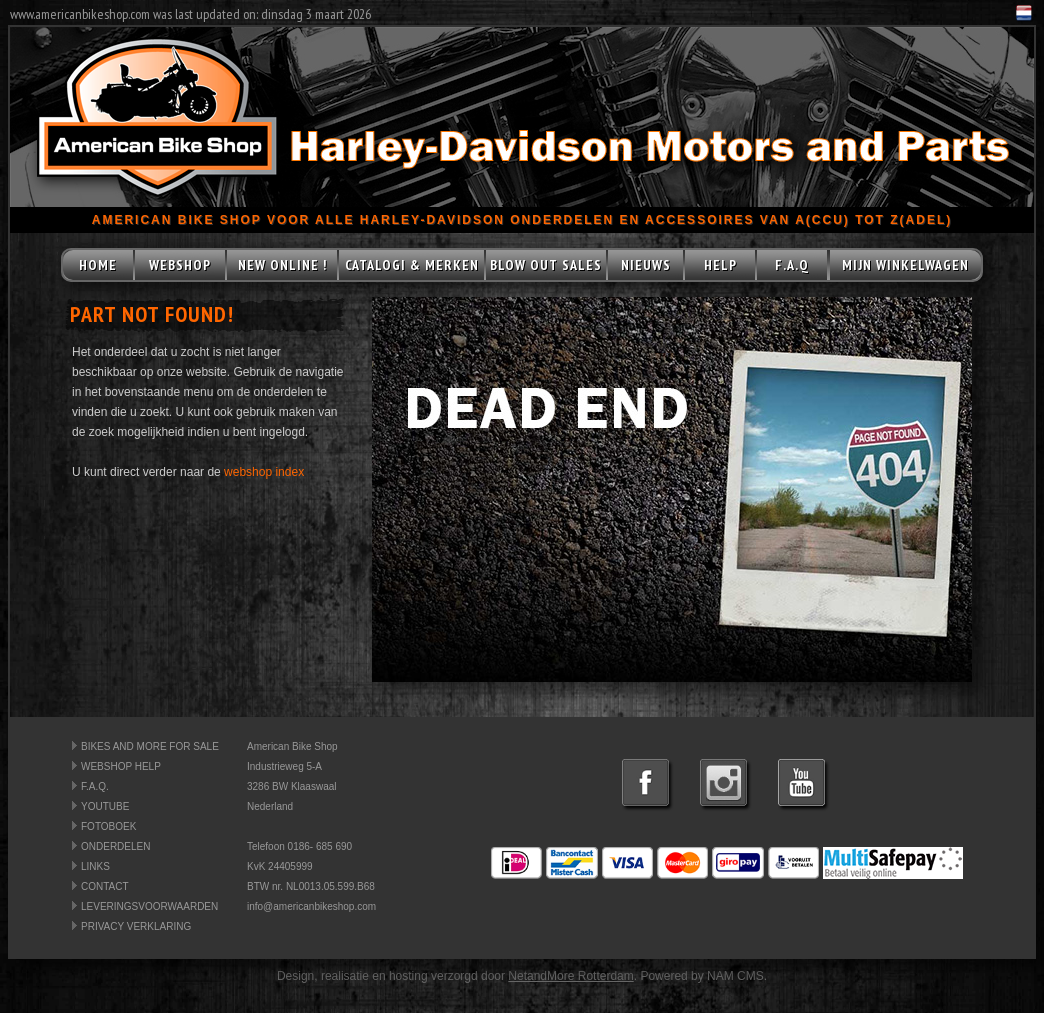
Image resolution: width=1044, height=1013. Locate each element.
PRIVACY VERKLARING (136, 926)
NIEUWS (646, 265)
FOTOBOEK (108, 826)
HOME (98, 265)
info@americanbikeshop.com (311, 906)
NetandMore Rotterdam (570, 976)
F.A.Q (792, 265)
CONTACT (105, 886)
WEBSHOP (180, 265)
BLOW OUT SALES (546, 265)
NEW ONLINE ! (282, 265)
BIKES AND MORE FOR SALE (150, 746)
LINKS (95, 866)
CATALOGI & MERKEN (412, 265)
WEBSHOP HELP (121, 766)
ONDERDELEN (115, 846)
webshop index (264, 472)
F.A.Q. (95, 786)
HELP (720, 265)
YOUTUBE (105, 806)
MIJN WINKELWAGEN (905, 265)
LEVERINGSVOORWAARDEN (149, 906)
